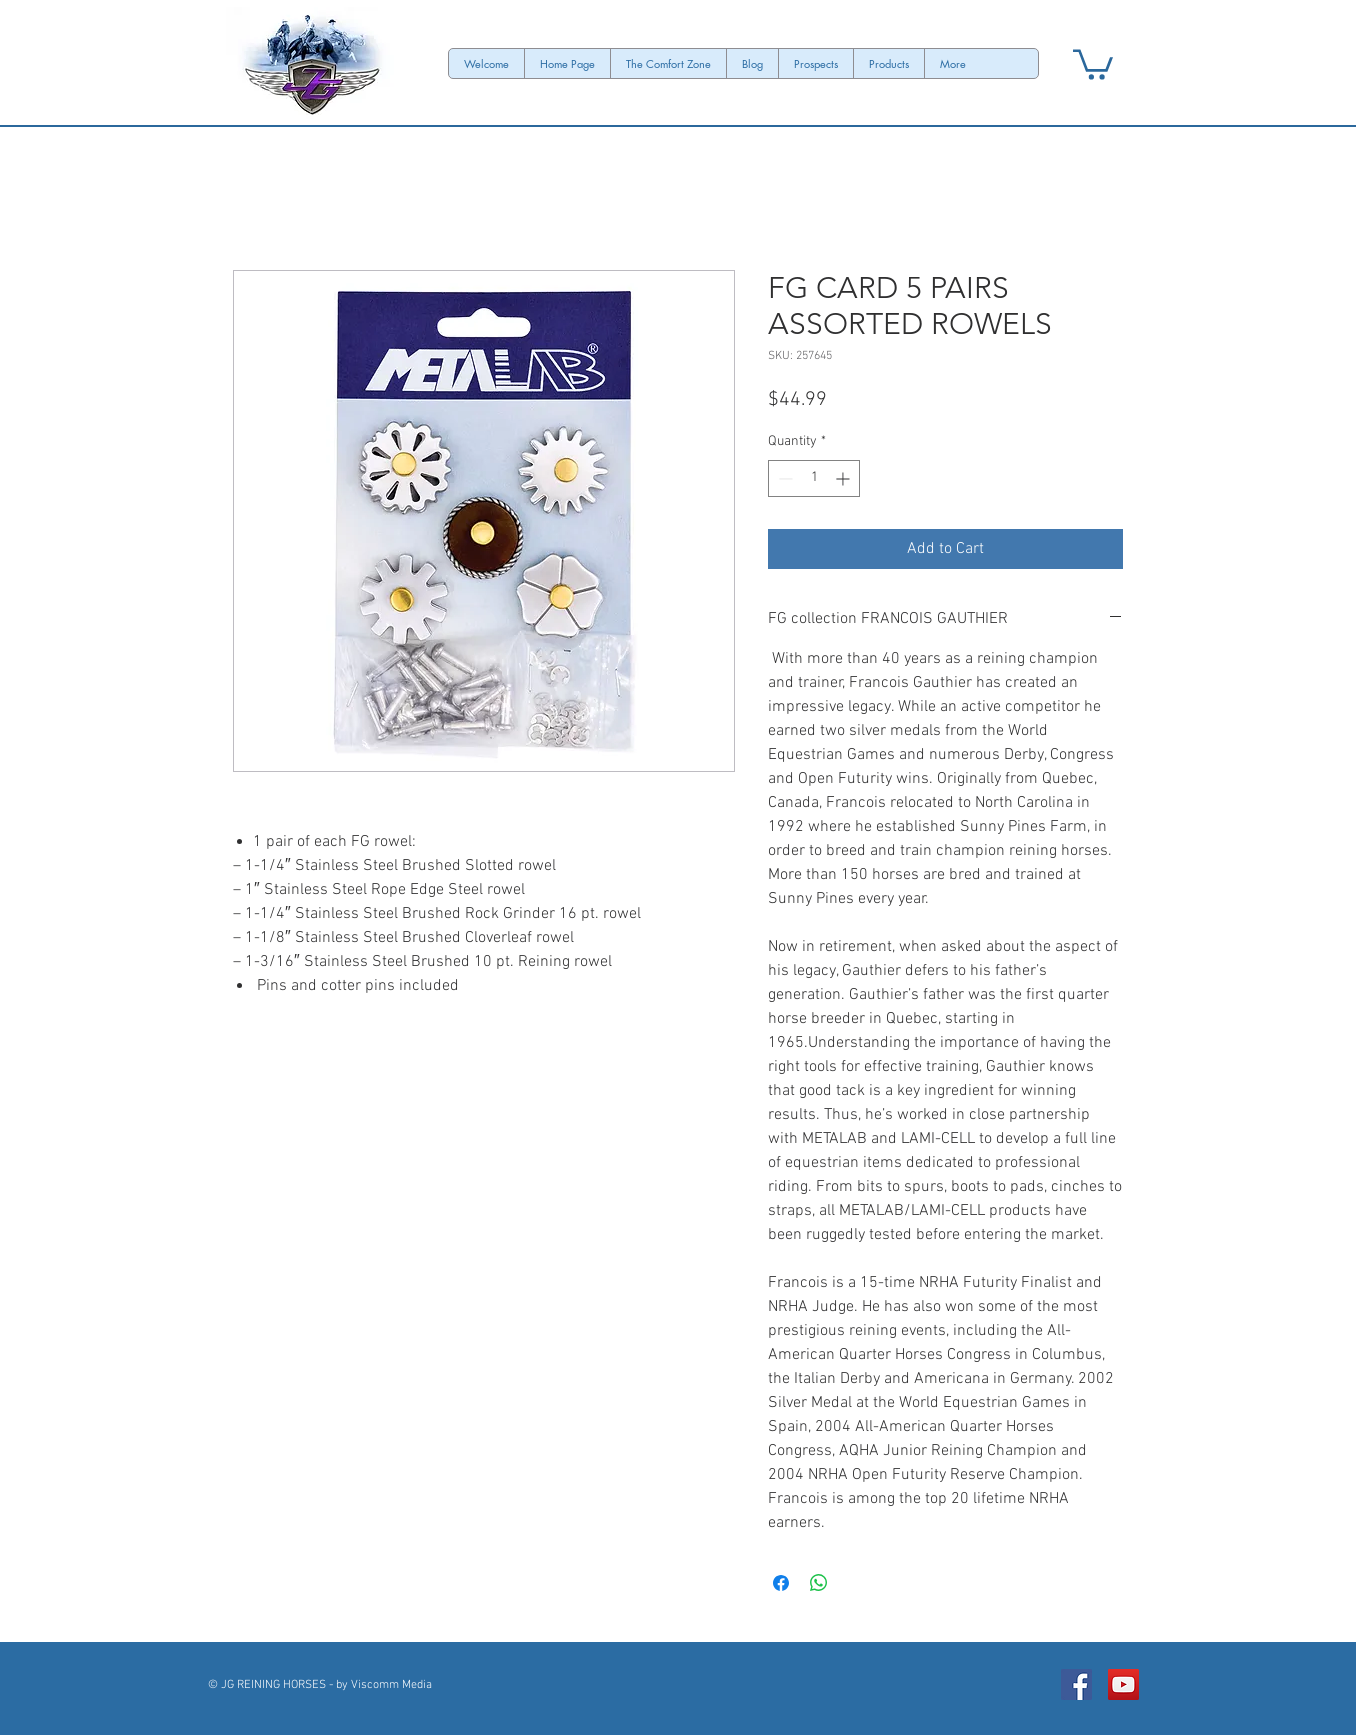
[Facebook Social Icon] (1076, 1684)
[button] (1093, 63)
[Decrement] (783, 478)
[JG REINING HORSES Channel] (1123, 1684)
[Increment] (844, 478)
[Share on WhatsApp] (819, 1583)
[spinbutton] (814, 478)
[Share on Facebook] (781, 1583)
